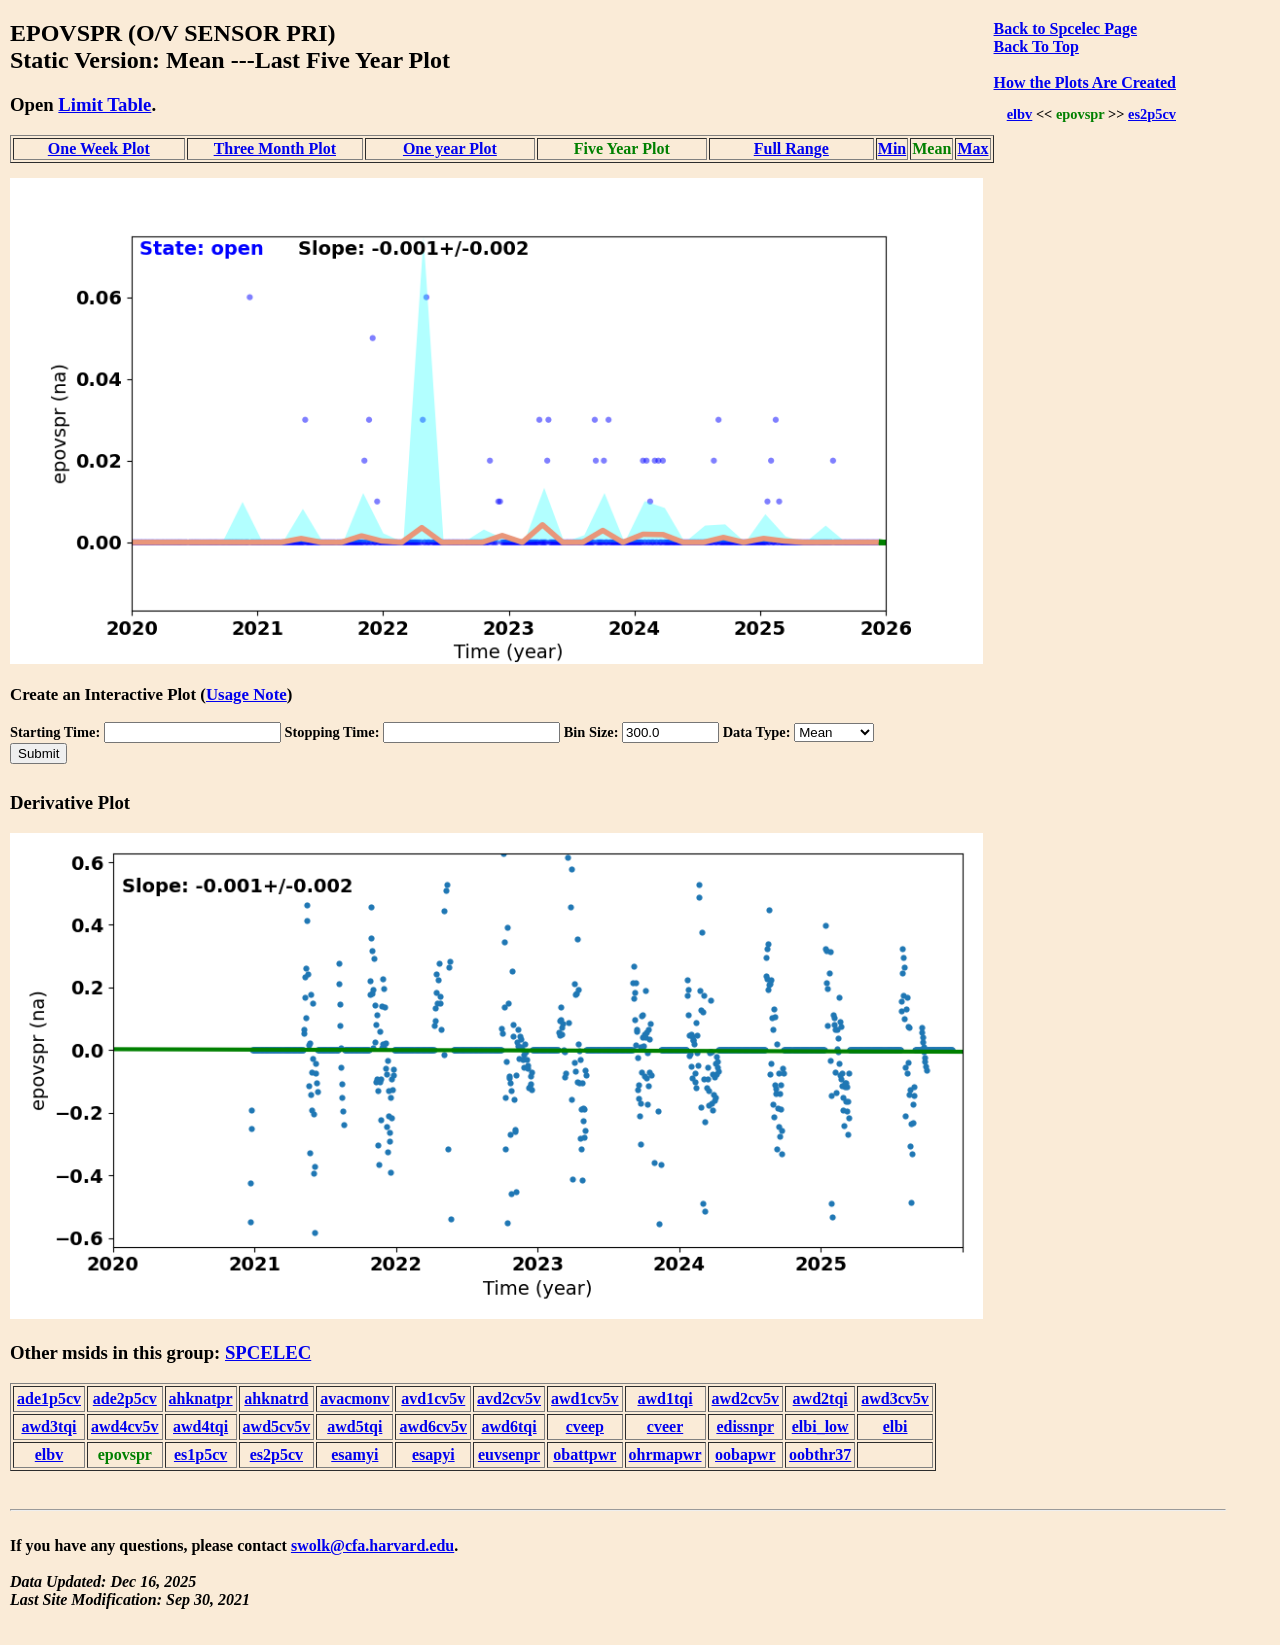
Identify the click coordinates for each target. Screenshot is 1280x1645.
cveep (585, 1426)
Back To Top (1036, 46)
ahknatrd (276, 1398)
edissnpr (745, 1426)
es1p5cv (200, 1454)
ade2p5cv (125, 1398)
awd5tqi (354, 1426)
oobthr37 (820, 1454)
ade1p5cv (49, 1398)
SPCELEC (268, 1352)
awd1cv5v (585, 1398)
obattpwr (584, 1454)
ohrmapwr (665, 1454)
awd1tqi (664, 1398)
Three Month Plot (275, 148)
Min (892, 148)
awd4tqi (200, 1426)
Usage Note (246, 694)
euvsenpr (509, 1454)
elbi (895, 1426)
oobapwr (745, 1454)
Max (972, 148)
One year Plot (450, 148)
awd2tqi (820, 1398)
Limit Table (104, 104)
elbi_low (820, 1426)
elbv (1020, 114)
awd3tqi (48, 1426)
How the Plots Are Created (1085, 82)
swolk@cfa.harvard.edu (372, 1545)
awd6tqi (508, 1426)
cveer (665, 1426)
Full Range (791, 148)
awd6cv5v (433, 1426)
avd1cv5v (433, 1398)
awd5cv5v (277, 1426)
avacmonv (354, 1398)
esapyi (433, 1454)
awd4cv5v (125, 1426)
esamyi (354, 1454)
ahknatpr (201, 1398)
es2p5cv (1152, 114)
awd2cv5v (746, 1398)
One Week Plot (99, 148)
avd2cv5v (509, 1398)
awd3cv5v (895, 1398)
